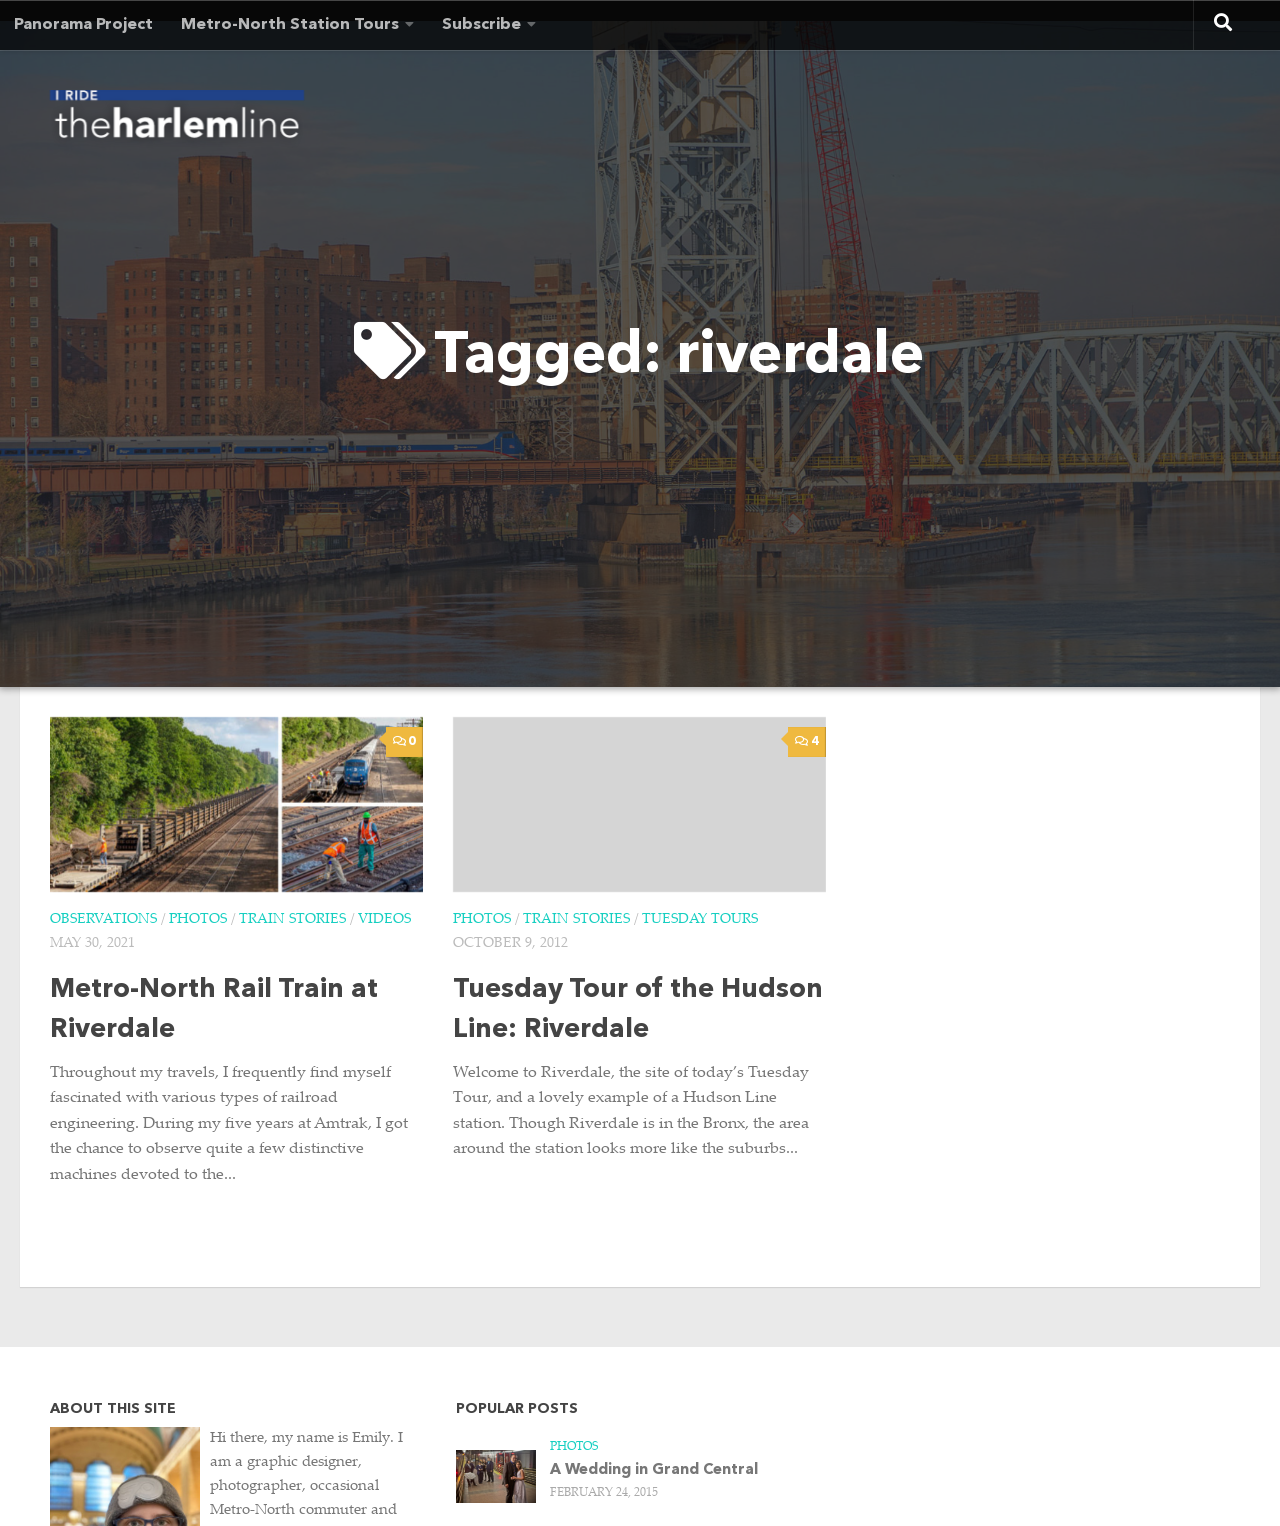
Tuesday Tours (700, 920)
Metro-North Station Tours (290, 25)
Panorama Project (83, 25)
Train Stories (292, 920)
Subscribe (481, 25)
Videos (384, 920)
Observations (103, 920)
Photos (198, 920)
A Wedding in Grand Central (654, 1470)
